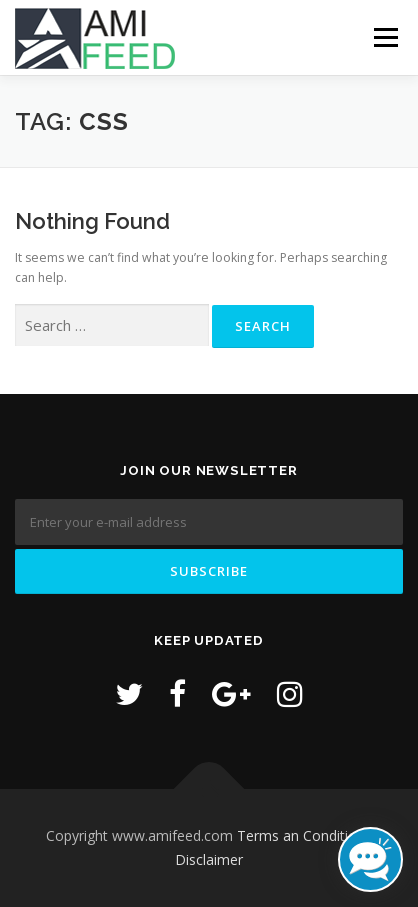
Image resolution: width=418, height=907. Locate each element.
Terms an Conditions (304, 835)
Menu (384, 37)
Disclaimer (209, 859)
